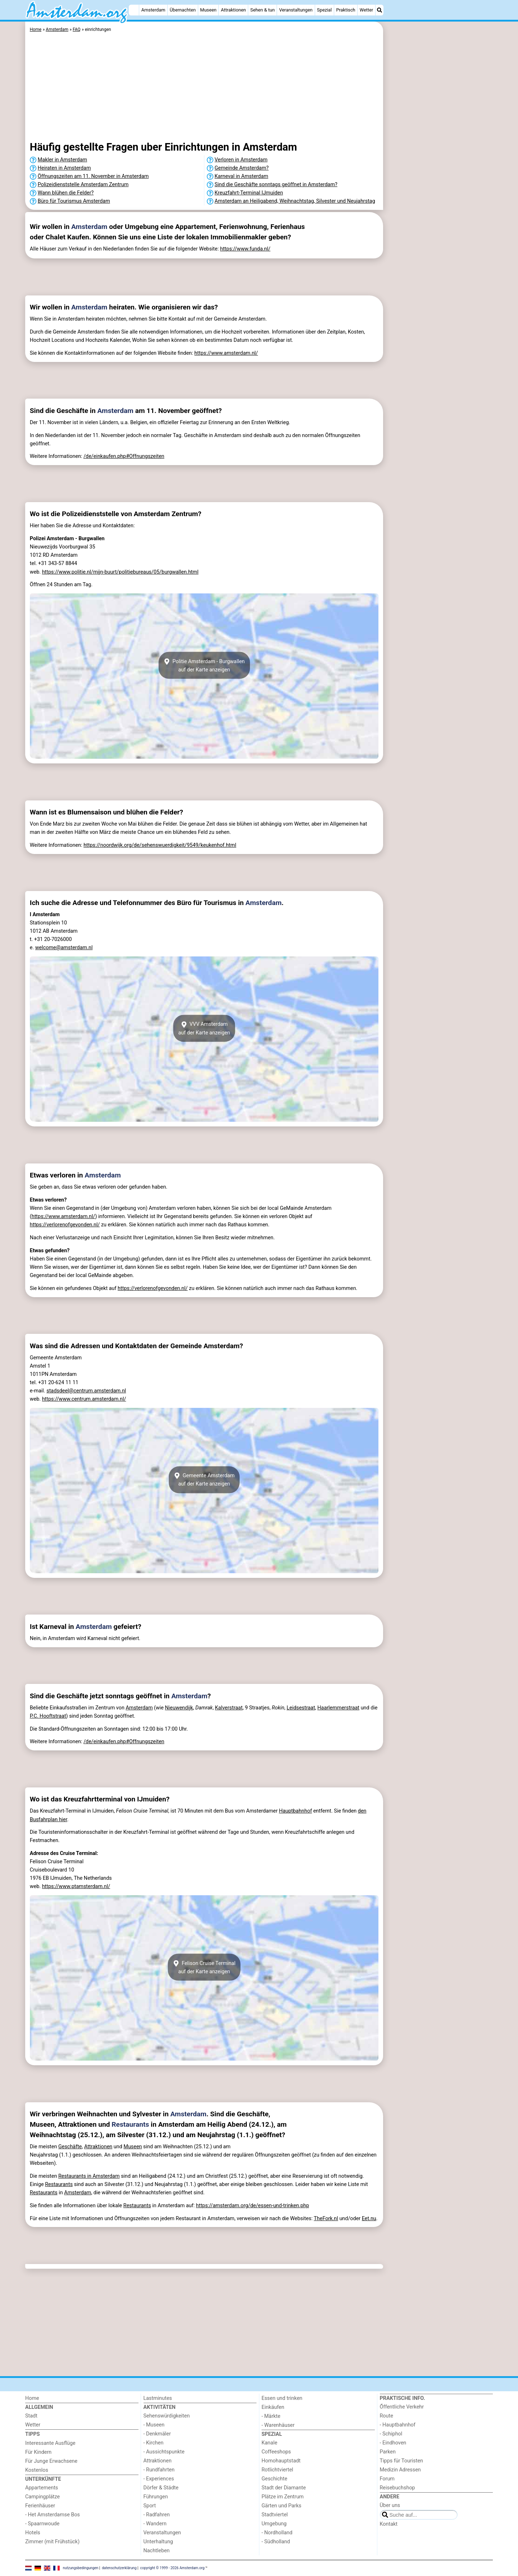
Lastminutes (158, 2398)
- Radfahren (157, 2515)
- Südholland (276, 2542)
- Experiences (159, 2479)
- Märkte (271, 2416)
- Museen (154, 2425)
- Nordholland (277, 2533)
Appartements (41, 2488)
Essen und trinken (282, 2398)
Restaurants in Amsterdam (89, 2176)
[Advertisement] (439, 187)
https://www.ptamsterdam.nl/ (76, 1886)
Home (32, 2398)
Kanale (269, 2443)
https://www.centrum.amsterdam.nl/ (84, 1399)
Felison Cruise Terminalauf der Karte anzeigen (204, 1967)
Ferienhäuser (40, 2506)
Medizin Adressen (400, 2470)
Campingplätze (42, 2497)
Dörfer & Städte (161, 2488)
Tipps (32, 2434)
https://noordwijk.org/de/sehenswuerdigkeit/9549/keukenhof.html (159, 845)
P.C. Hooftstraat (48, 1716)
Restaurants (130, 2124)
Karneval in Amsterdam (241, 176)
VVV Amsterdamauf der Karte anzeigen (204, 1028)
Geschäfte (70, 2147)
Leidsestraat (301, 1708)
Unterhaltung (158, 2542)
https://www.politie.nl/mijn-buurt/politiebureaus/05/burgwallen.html (120, 572)
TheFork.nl (326, 2218)
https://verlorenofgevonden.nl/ (65, 1225)
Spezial (324, 10)
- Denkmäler (157, 2434)
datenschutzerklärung (119, 2568)
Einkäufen (273, 2407)
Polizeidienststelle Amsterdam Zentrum (83, 185)
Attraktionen (233, 10)
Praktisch (345, 10)
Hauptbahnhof (295, 1811)
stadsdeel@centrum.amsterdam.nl (86, 1391)
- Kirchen (154, 2443)
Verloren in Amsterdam (241, 160)
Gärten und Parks (281, 2506)
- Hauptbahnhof (397, 2425)
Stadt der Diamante (284, 2488)
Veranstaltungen (296, 10)
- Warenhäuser (278, 2425)
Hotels (32, 2533)
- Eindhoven (393, 2443)
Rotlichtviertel (277, 2470)
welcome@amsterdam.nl (64, 948)
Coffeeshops (276, 2452)
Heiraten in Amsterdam (64, 168)
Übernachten (183, 10)
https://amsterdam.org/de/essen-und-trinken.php (252, 2206)
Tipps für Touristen (401, 2461)
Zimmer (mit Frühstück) (52, 2542)
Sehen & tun (262, 10)
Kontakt (389, 2524)
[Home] (134, 10)
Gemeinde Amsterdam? (242, 168)
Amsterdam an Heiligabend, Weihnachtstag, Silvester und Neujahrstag (295, 201)
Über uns (390, 2505)
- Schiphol (391, 2434)
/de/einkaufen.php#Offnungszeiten (123, 456)
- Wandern (155, 2524)
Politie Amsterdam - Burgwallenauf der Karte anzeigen (204, 665)
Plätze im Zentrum (283, 2497)
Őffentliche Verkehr (402, 2407)
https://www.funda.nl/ (245, 249)
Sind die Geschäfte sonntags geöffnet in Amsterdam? (276, 185)
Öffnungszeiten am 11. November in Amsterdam (93, 176)
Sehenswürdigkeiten (167, 2416)
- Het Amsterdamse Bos (52, 2515)
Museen (208, 10)
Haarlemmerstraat (338, 1708)
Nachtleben (157, 2551)
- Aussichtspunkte (164, 2452)
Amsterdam (153, 10)
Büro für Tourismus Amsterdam (74, 201)
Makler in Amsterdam (62, 160)
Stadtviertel (275, 2515)
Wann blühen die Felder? (66, 193)
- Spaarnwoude (42, 2524)
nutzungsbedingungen (81, 2568)
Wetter (366, 10)
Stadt (31, 2416)
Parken (388, 2452)
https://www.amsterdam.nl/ (226, 353)
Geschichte (274, 2479)
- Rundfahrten (159, 2470)
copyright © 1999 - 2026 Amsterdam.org (172, 2568)
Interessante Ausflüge (50, 2443)
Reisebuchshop (397, 2488)
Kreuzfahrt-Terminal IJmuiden (249, 193)
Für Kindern (38, 2452)
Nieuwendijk (179, 1708)
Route (386, 2416)
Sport (150, 2506)
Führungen (156, 2497)
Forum (387, 2479)
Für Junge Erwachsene (51, 2461)
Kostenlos (36, 2470)
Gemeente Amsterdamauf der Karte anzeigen (204, 1480)
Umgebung (274, 2524)
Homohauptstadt (281, 2461)
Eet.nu (369, 2218)
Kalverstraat (229, 1708)
